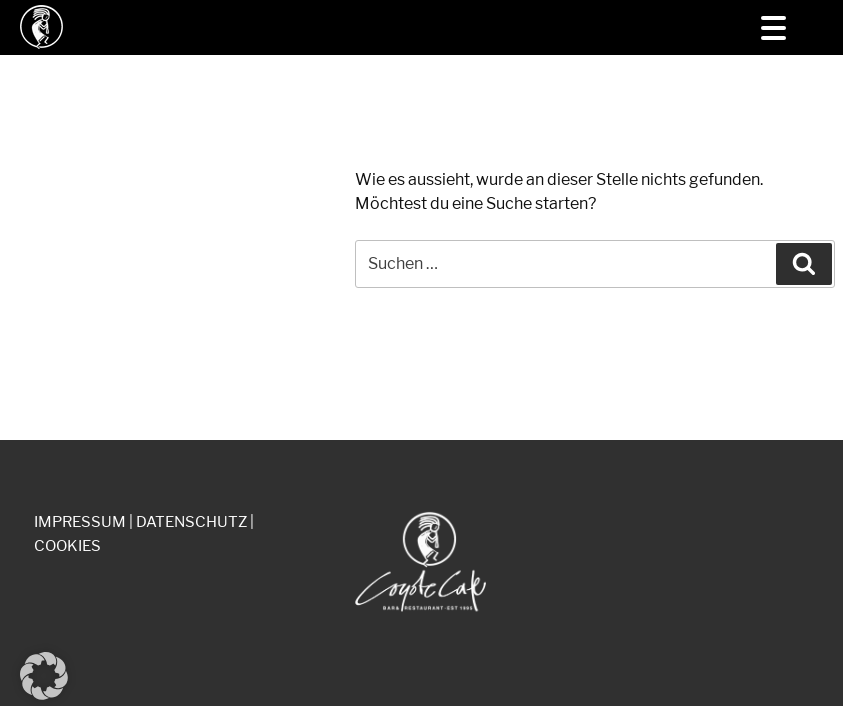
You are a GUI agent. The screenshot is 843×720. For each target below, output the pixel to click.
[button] (44, 676)
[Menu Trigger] (773, 27)
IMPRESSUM (80, 522)
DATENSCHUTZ (191, 522)
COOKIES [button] (67, 546)
